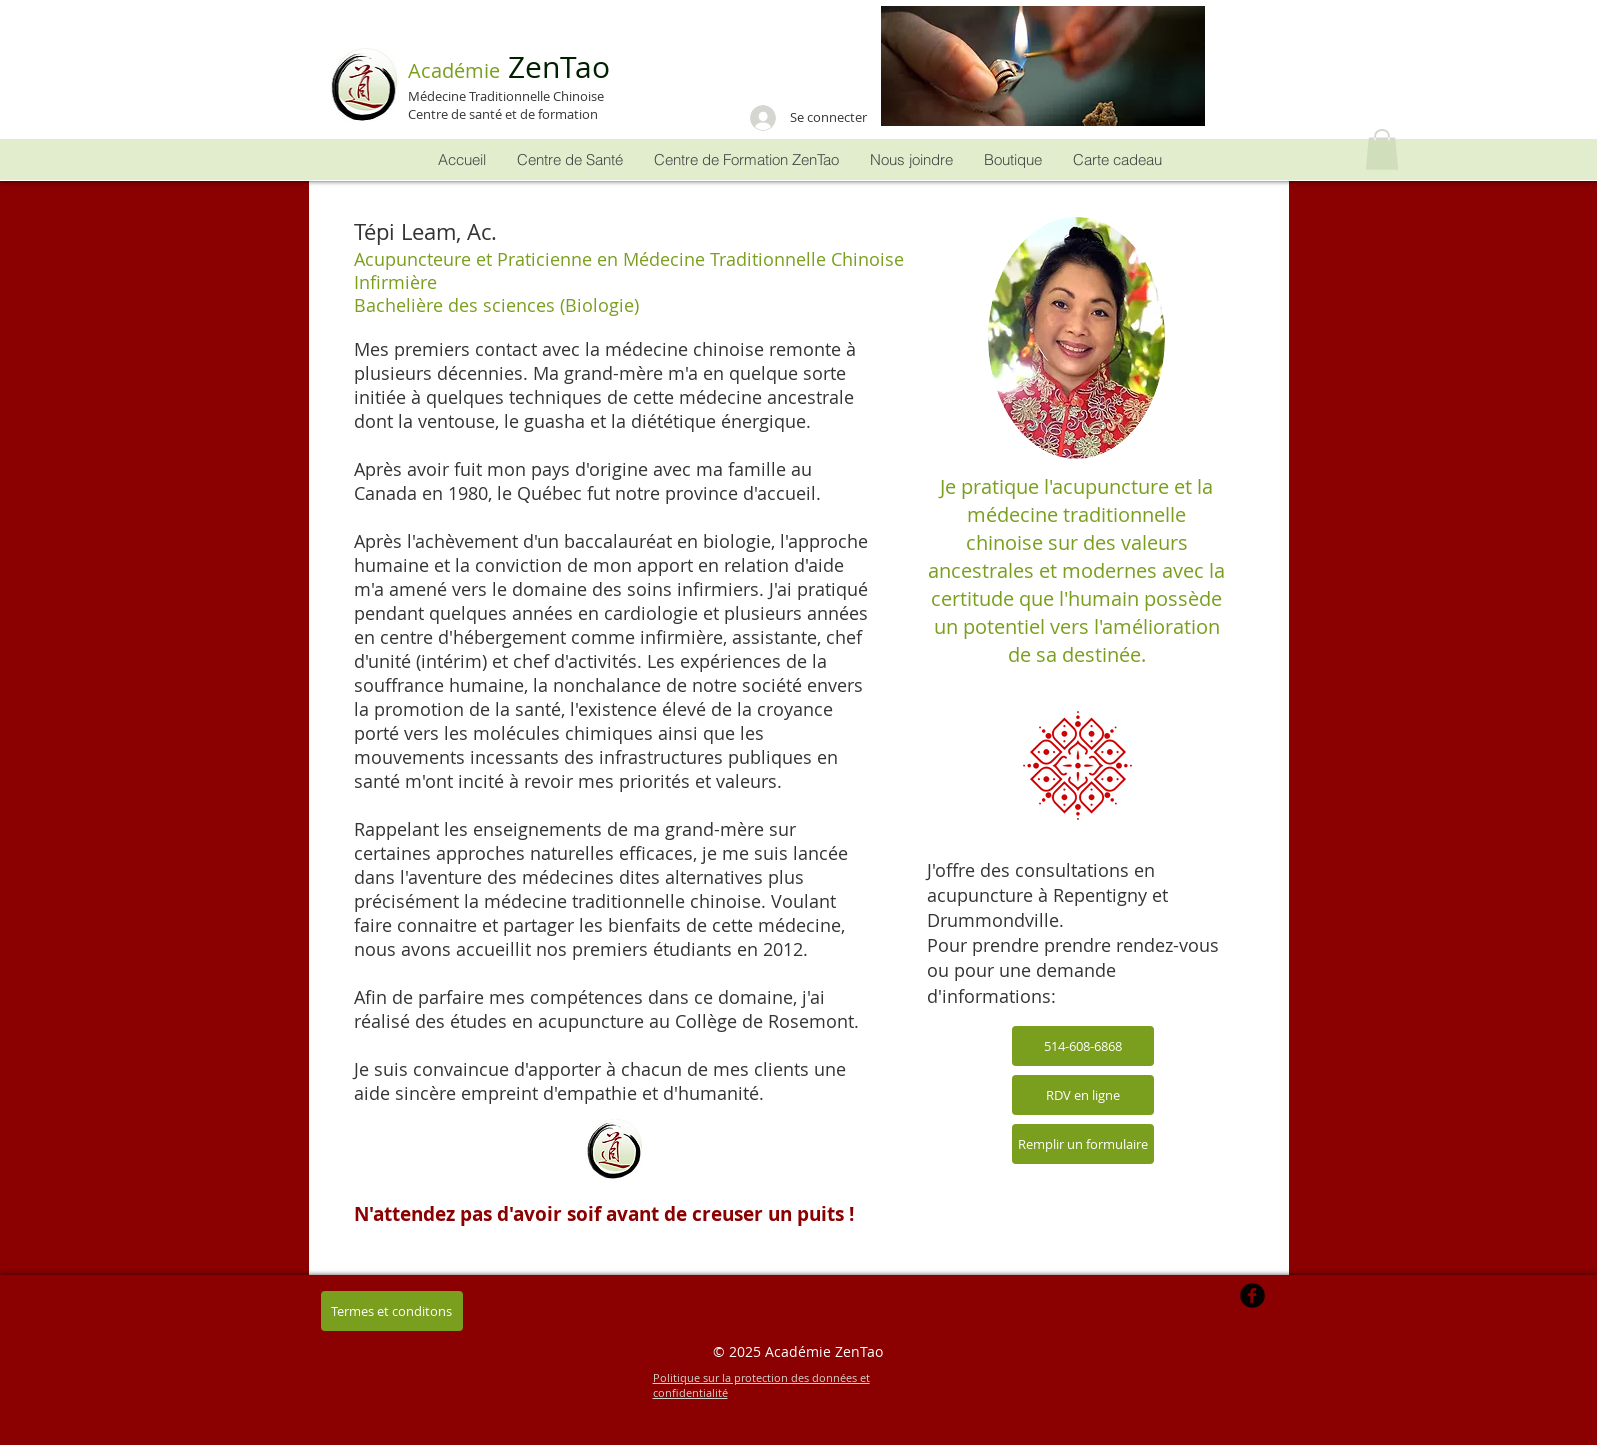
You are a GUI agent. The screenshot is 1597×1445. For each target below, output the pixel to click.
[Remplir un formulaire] (1083, 1144)
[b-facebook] (1252, 1295)
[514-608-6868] (1083, 1046)
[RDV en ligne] (1083, 1095)
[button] (1043, 66)
